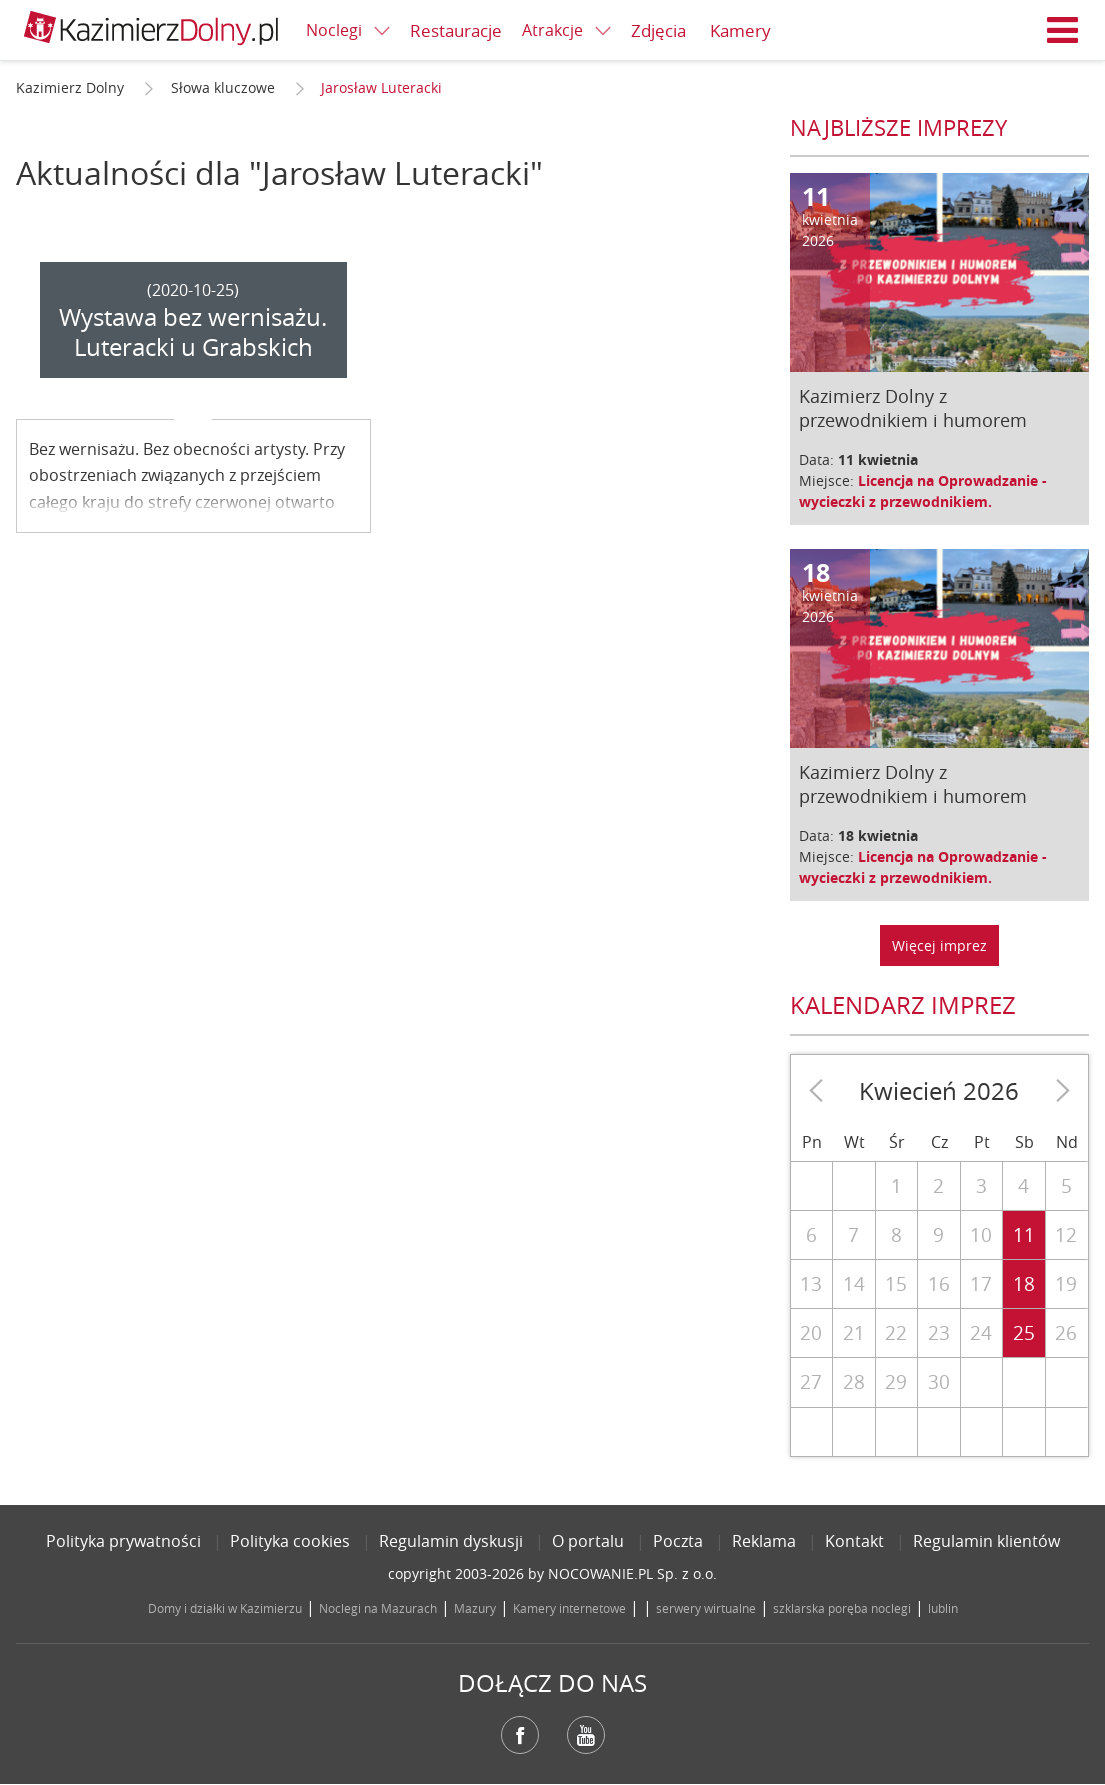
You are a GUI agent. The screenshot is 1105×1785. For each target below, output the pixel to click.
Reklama (764, 1541)
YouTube (586, 1735)
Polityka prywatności (123, 1541)
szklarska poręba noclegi (842, 1608)
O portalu (588, 1541)
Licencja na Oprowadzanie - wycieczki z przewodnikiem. (923, 491)
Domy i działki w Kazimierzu (225, 1608)
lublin (943, 1608)
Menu (1063, 30)
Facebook (520, 1735)
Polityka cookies (290, 1541)
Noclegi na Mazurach (378, 1608)
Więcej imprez (939, 945)
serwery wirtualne (706, 1608)
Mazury (475, 1608)
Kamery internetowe (569, 1608)
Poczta (678, 1541)
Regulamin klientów (986, 1541)
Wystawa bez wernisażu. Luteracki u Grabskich (193, 332)
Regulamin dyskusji (451, 1541)
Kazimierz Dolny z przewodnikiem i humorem (913, 408)
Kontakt (854, 1541)
